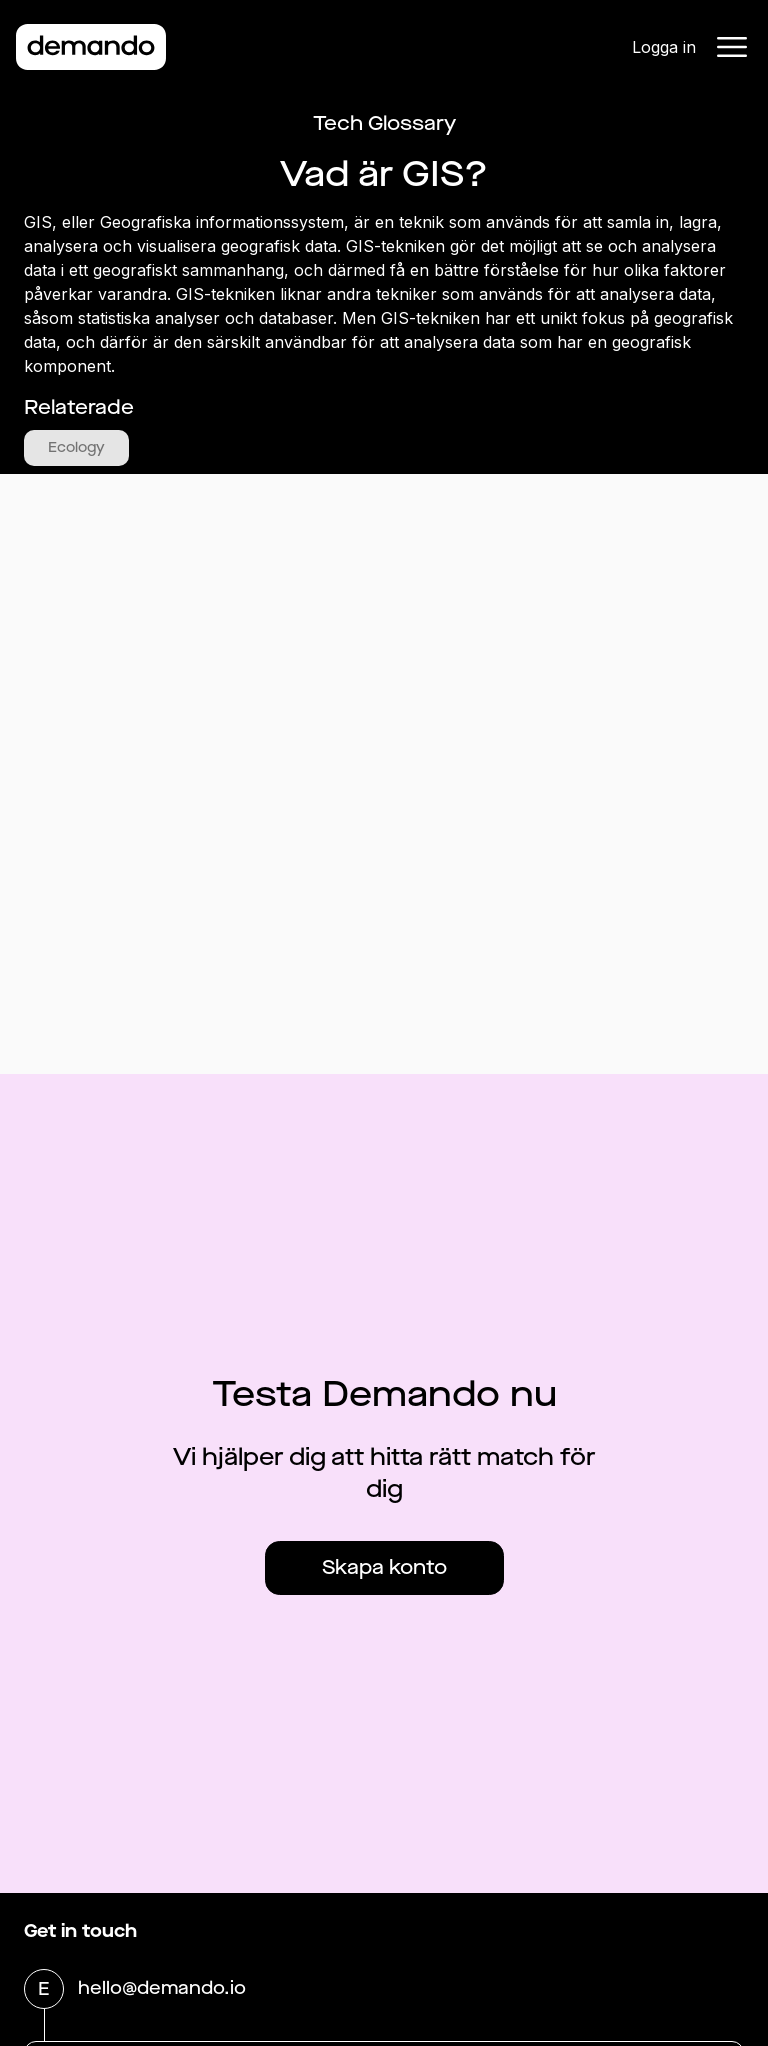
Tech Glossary (384, 123)
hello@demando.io (162, 1990)
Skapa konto (384, 1567)
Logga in (664, 47)
